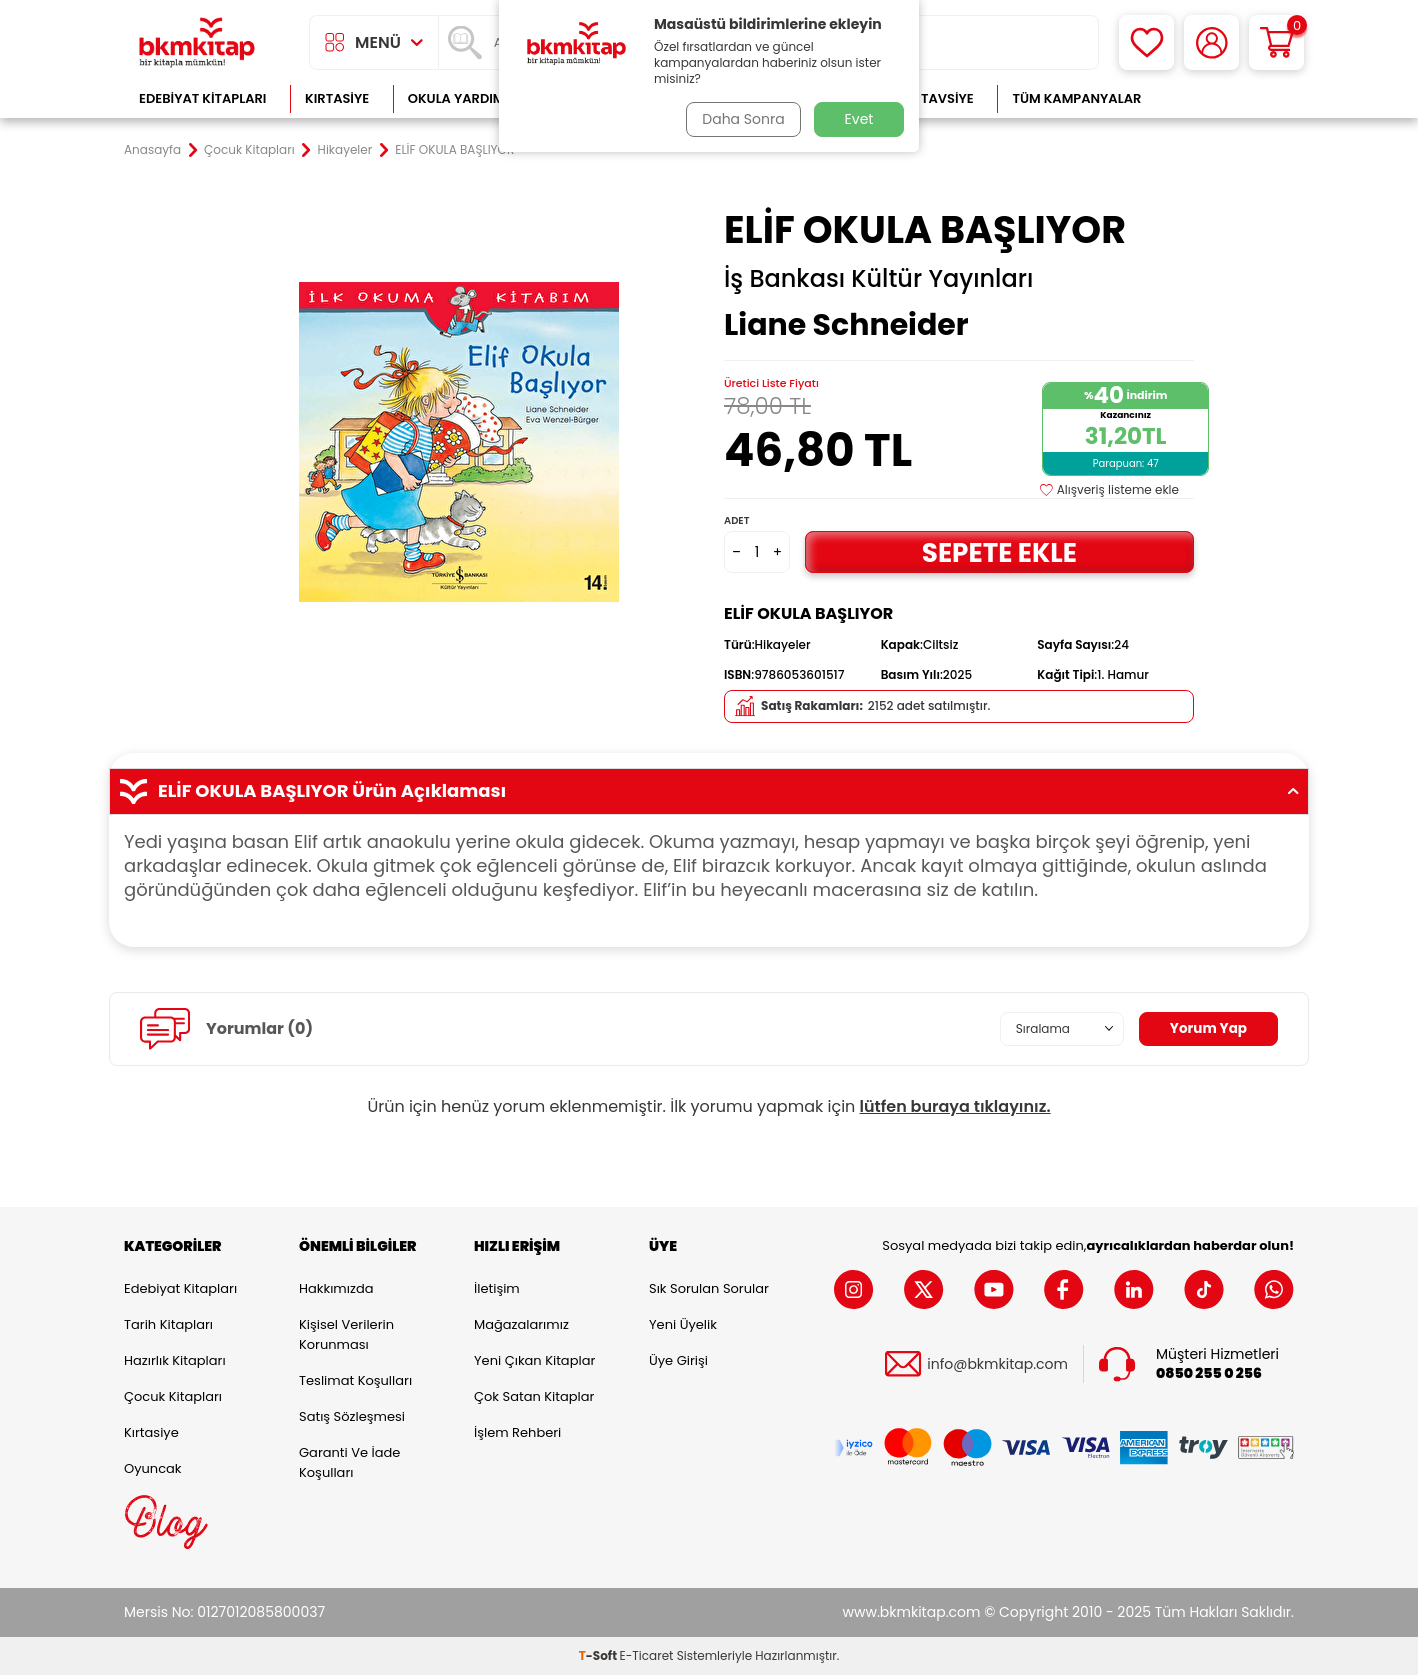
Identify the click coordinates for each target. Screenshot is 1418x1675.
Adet (736, 520)
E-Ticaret (647, 1655)
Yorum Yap (1207, 1029)
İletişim (497, 1288)
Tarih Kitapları (168, 1324)
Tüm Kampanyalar (1076, 98)
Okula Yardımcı (463, 98)
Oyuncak (153, 1468)
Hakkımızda (336, 1288)
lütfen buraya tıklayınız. (955, 1106)
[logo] (197, 42)
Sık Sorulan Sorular (709, 1288)
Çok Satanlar (1229, 98)
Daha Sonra (742, 119)
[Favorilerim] (1146, 42)
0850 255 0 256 (1209, 1373)
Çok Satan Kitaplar (534, 1396)
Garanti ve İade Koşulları (349, 1462)
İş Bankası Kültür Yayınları (878, 279)
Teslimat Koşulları (355, 1380)
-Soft (599, 1655)
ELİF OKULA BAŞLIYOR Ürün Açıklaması (709, 791)
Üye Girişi (678, 1360)
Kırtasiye (337, 98)
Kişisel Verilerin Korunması (346, 1334)
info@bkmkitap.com (997, 1364)
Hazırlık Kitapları (175, 1360)
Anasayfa (152, 150)
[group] (459, 442)
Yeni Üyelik (683, 1324)
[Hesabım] (1211, 42)
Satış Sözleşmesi (352, 1416)
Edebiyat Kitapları (202, 98)
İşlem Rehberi (517, 1432)
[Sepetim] (1276, 42)
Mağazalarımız (521, 1324)
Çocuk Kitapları (249, 150)
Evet (859, 119)
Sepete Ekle (999, 551)
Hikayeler (345, 150)
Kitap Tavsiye (927, 98)
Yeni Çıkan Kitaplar (534, 1360)
